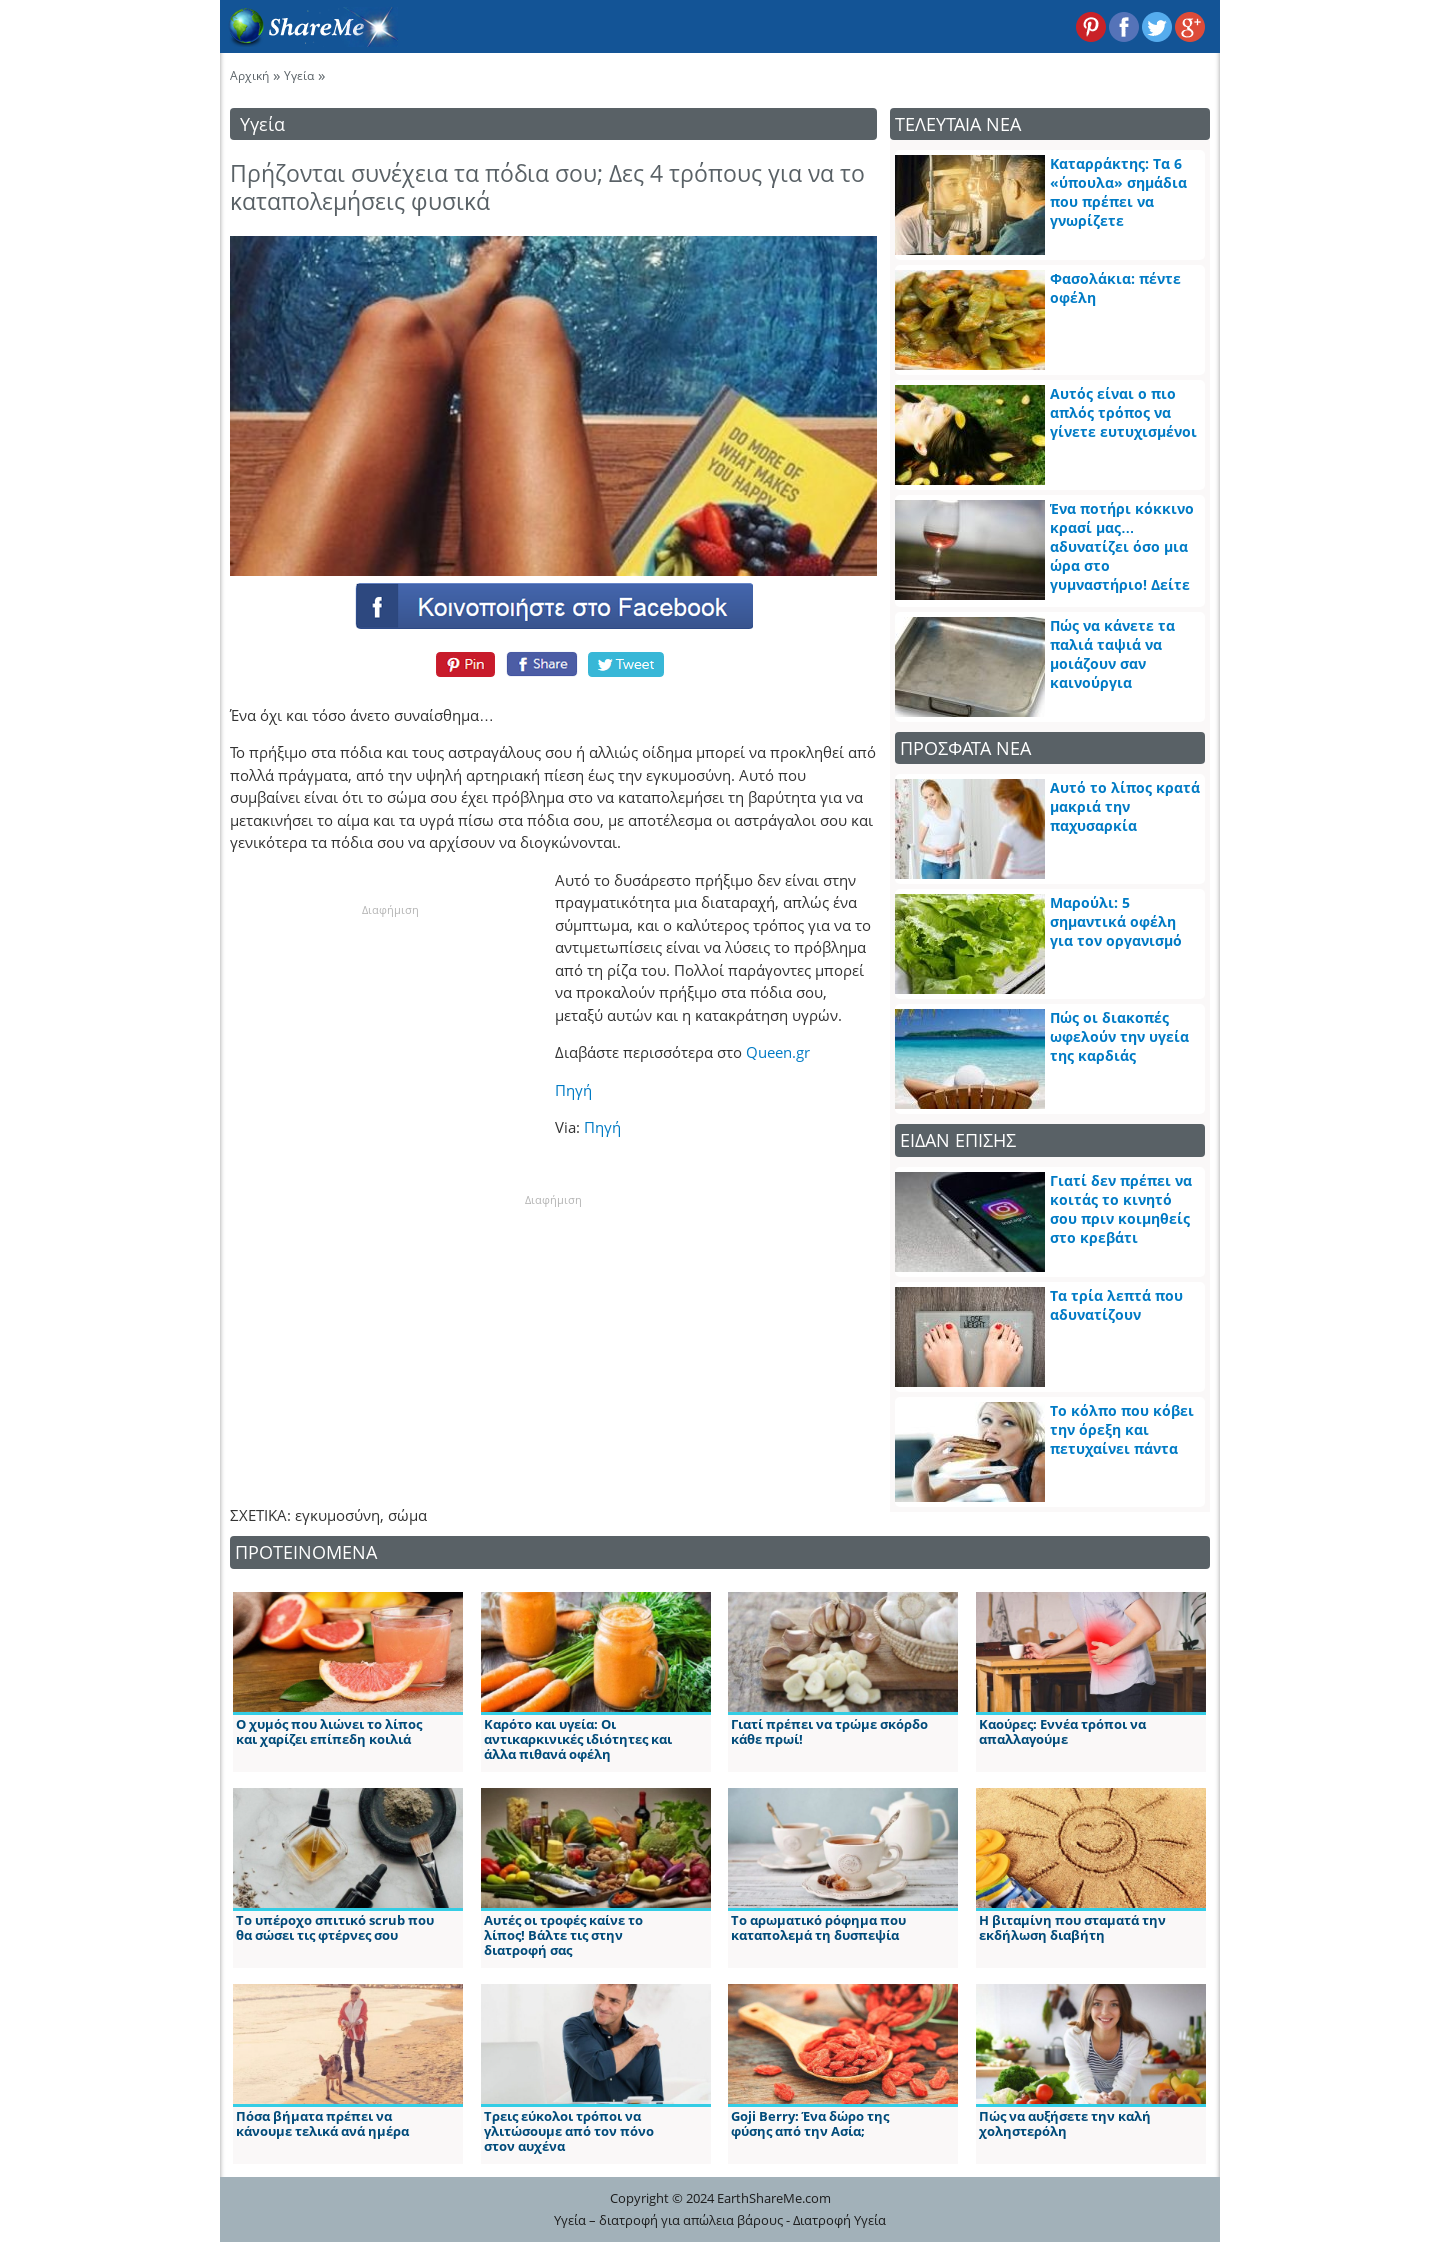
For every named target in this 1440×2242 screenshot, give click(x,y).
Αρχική (249, 75)
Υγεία (299, 75)
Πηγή (573, 1090)
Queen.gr (778, 1052)
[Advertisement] (390, 1043)
